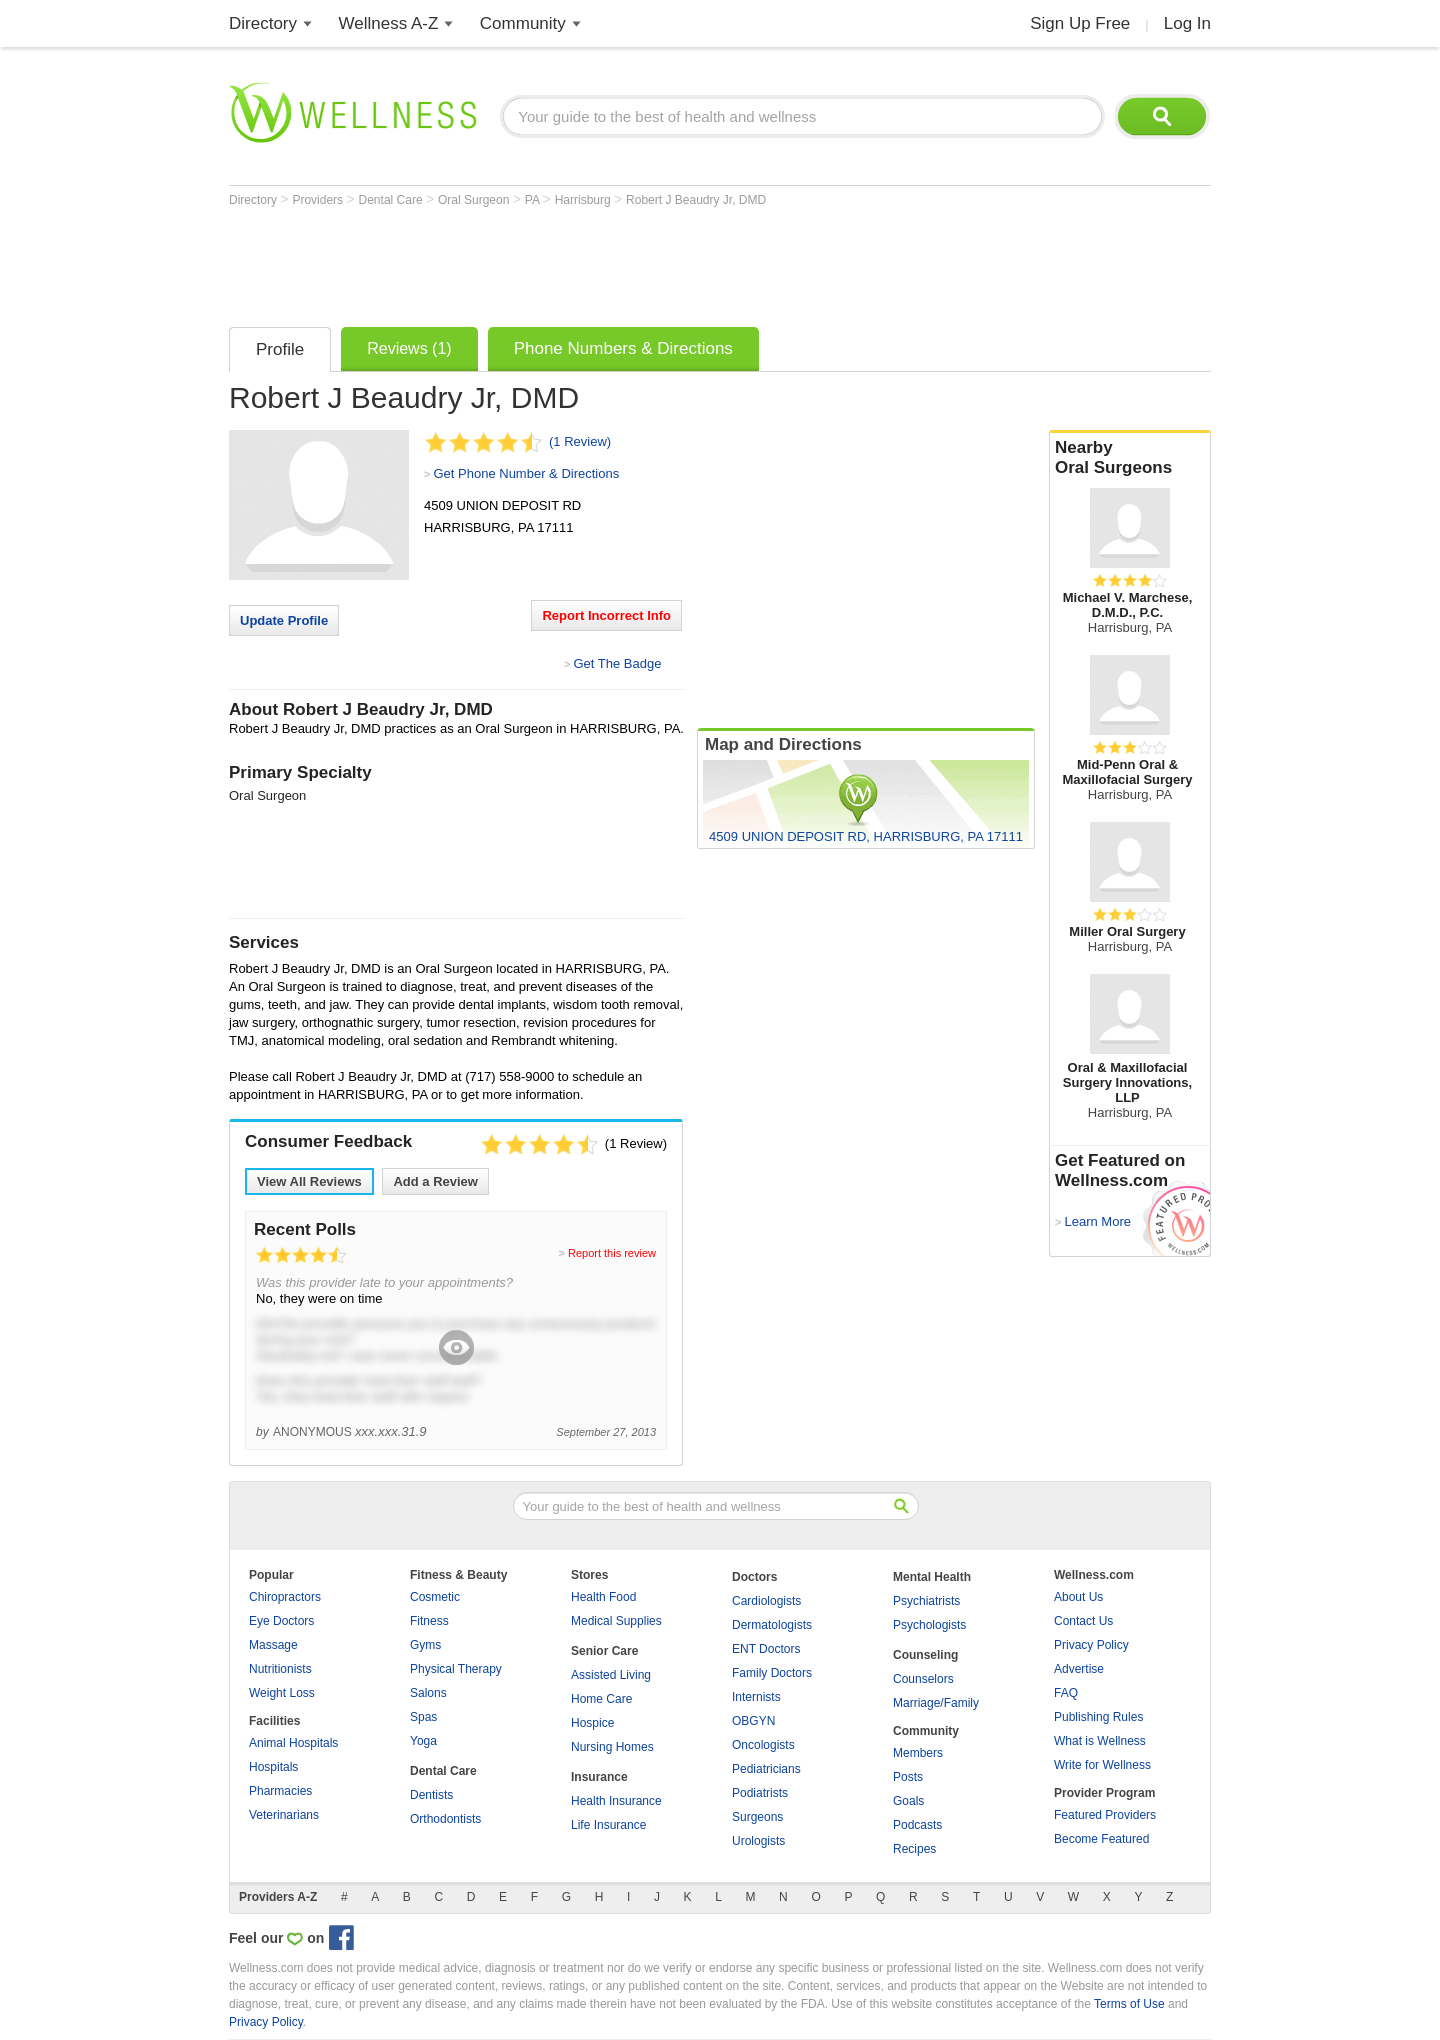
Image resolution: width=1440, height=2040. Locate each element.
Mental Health (932, 1577)
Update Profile (284, 620)
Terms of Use (1129, 2004)
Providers (319, 200)
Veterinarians (284, 1815)
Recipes (914, 1849)
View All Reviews (309, 1181)
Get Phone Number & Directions (526, 473)
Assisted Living (611, 1675)
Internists (756, 1697)
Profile (280, 349)
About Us (1078, 1597)
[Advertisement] (593, 262)
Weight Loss (282, 1693)
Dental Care (392, 200)
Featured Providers (1105, 1815)
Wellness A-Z (389, 23)
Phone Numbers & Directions (623, 348)
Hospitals (273, 1767)
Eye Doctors (281, 1621)
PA (534, 200)
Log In (1187, 23)
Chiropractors (285, 1597)
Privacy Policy (1091, 1645)
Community (523, 23)
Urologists (758, 1841)
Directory (263, 23)
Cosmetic (435, 1597)
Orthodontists (445, 1819)
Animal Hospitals (293, 1743)
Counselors (923, 1679)
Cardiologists (766, 1601)
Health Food (603, 1597)
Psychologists (929, 1625)
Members (918, 1753)
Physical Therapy (456, 1669)
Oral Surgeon (475, 200)
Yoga (423, 1741)
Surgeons (757, 1817)
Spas (423, 1717)
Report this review (612, 1253)
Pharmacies (280, 1791)
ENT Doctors (766, 1649)
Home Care (601, 1699)
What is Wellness (1100, 1741)
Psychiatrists (926, 1601)
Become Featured (1101, 1839)
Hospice (592, 1723)
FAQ (1066, 1693)
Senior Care (604, 1651)
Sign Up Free (1080, 23)
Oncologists (763, 1745)
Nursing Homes (612, 1747)
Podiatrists (760, 1793)
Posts (908, 1777)
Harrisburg (584, 200)
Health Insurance (616, 1801)
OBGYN (753, 1721)
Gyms (425, 1645)
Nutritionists (280, 1669)
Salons (428, 1693)
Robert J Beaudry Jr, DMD (696, 200)
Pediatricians (766, 1769)
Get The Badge (617, 663)
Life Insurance (608, 1825)
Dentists (431, 1795)
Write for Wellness (1102, 1765)
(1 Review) (580, 441)
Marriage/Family (936, 1703)
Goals (908, 1801)
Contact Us (1083, 1621)
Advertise (1079, 1669)
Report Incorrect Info (606, 615)
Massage (273, 1645)
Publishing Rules (1098, 1717)
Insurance (599, 1777)
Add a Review (435, 1181)
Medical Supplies (616, 1621)
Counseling (925, 1655)
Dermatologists (772, 1625)
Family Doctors (772, 1673)
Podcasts (917, 1825)
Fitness (429, 1621)
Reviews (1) (409, 348)
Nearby (1130, 458)
